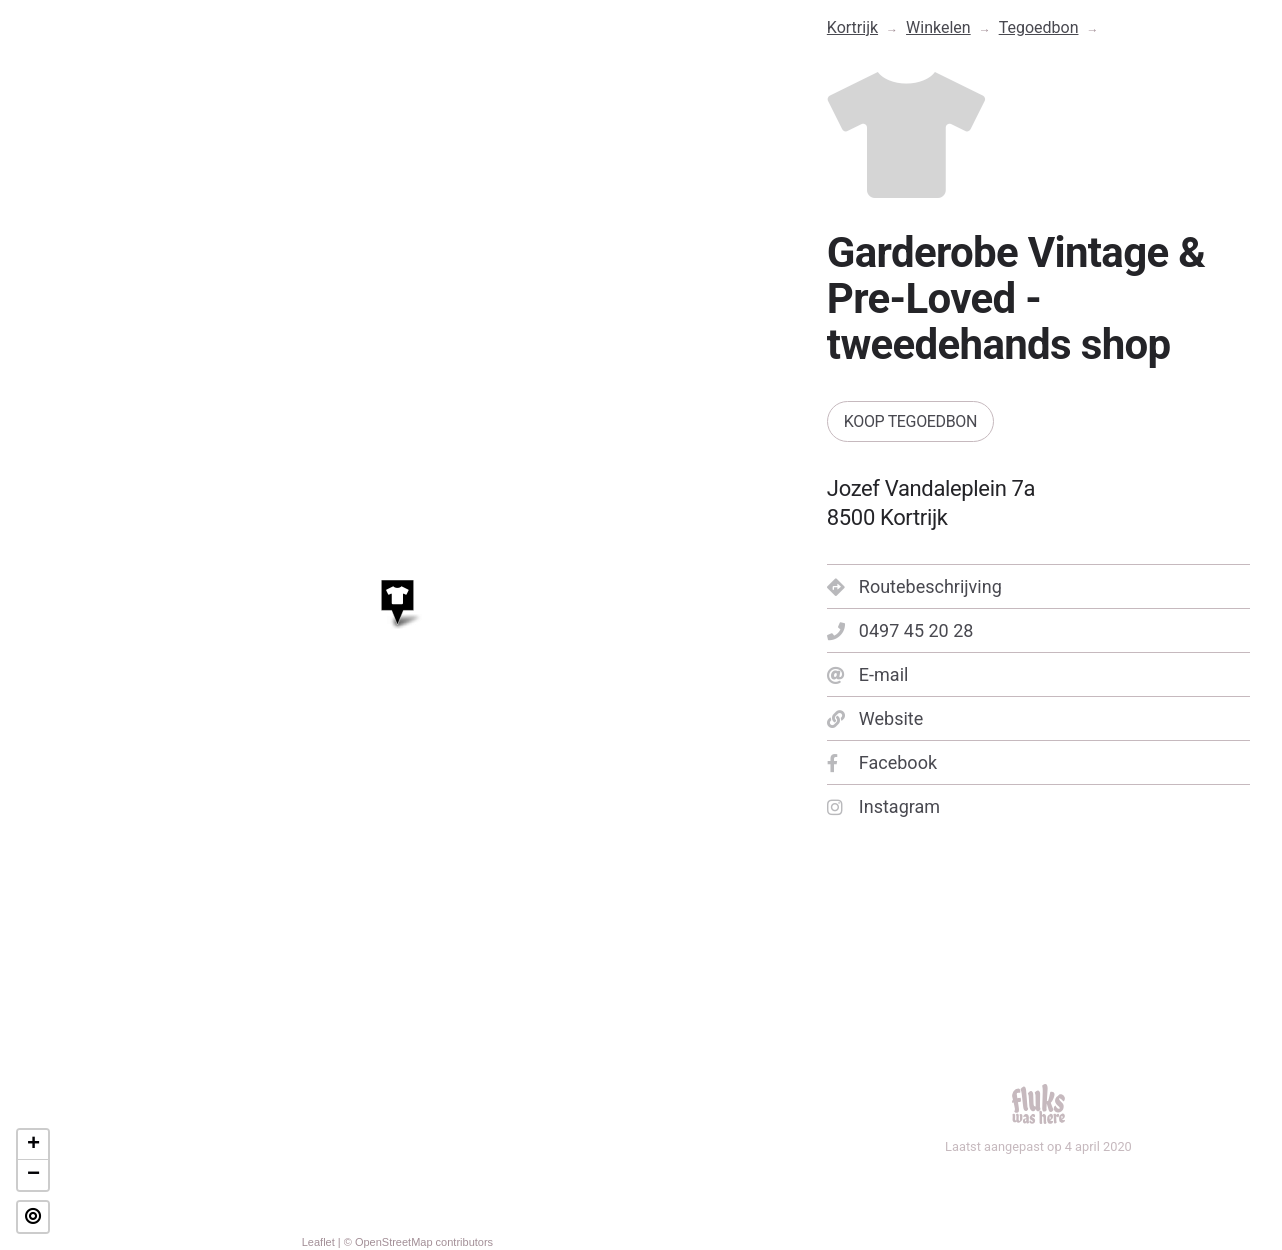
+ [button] (33, 1145)
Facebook (882, 762)
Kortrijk (852, 27)
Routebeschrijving (914, 586)
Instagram (883, 806)
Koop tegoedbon (910, 421)
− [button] (33, 1175)
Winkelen (938, 27)
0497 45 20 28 (900, 630)
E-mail (868, 674)
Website (875, 718)
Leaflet (318, 1242)
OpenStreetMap (394, 1242)
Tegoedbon (1039, 27)
